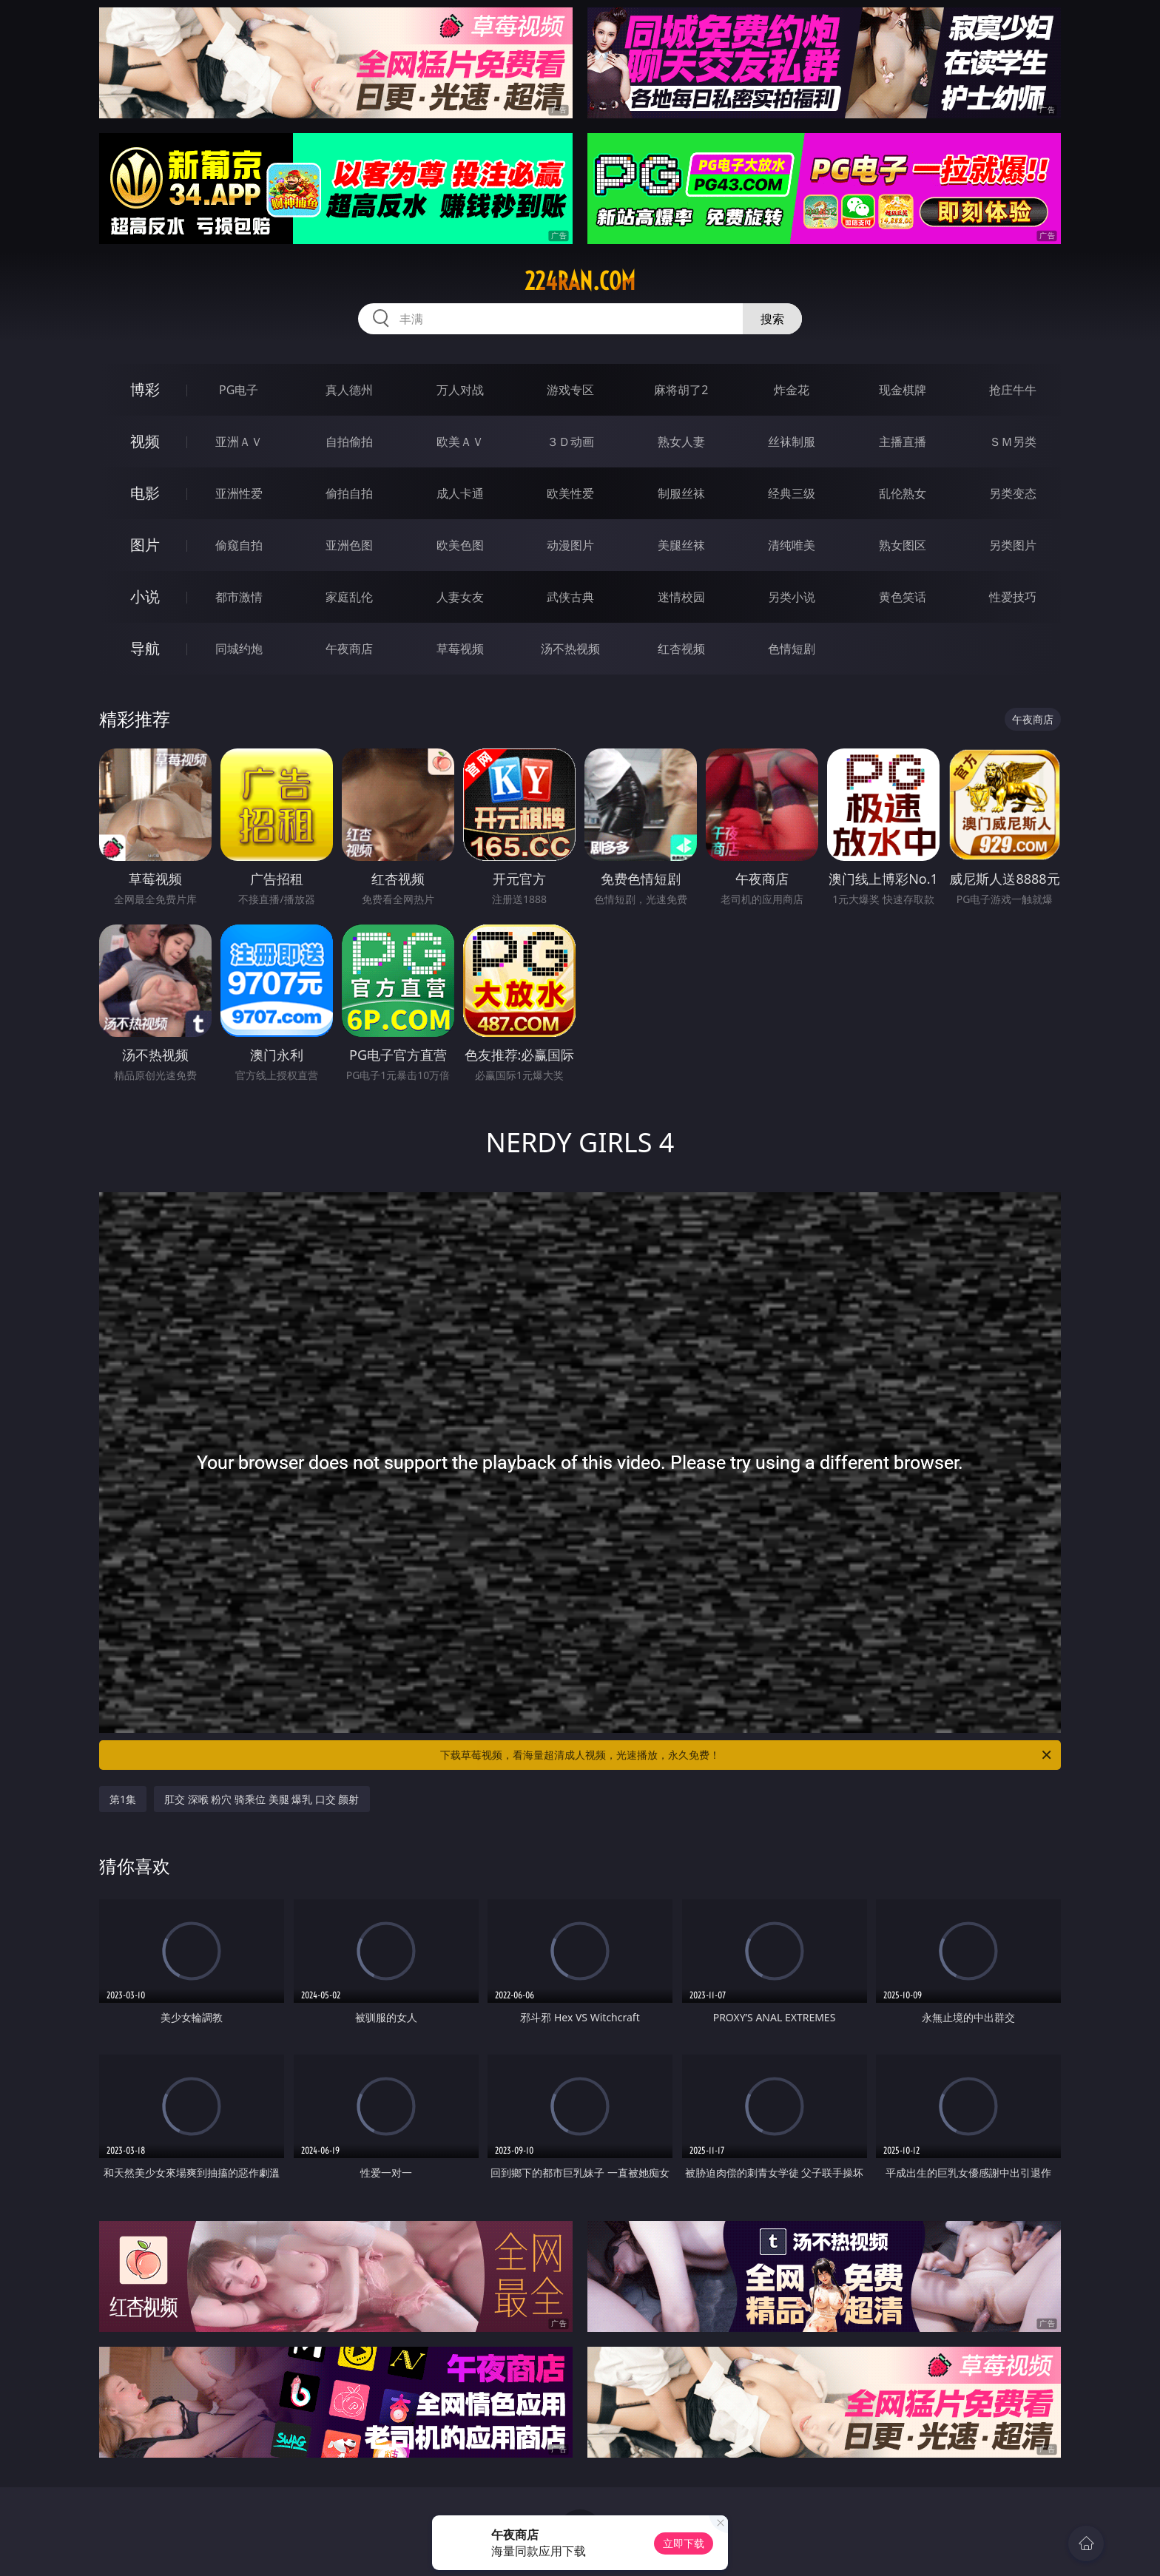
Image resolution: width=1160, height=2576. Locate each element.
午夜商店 (349, 648)
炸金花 (791, 390)
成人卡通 (460, 493)
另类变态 (1012, 493)
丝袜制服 (791, 441)
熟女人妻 (681, 441)
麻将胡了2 (681, 390)
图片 (145, 545)
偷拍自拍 (349, 493)
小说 (145, 596)
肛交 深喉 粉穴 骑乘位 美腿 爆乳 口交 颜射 (261, 1799)
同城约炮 (239, 648)
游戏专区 (570, 390)
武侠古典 (570, 597)
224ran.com (580, 281)
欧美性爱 (570, 493)
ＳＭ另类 (1012, 441)
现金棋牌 (902, 390)
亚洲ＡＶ (239, 441)
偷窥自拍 (239, 545)
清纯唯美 (791, 545)
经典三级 (791, 493)
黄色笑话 (902, 597)
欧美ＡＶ (460, 441)
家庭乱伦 (349, 597)
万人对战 (460, 390)
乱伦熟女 (902, 493)
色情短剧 (791, 648)
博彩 (145, 389)
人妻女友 (460, 597)
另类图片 (1012, 545)
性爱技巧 (1012, 597)
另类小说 (791, 597)
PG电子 (238, 390)
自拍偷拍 (349, 441)
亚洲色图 (349, 545)
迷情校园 (681, 597)
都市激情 (239, 597)
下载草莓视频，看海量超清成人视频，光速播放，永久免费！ (746, 1755)
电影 (145, 493)
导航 (145, 648)
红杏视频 (681, 648)
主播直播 (902, 441)
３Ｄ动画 (570, 441)
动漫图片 (570, 545)
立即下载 (683, 2543)
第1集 (122, 1799)
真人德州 (349, 390)
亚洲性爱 (239, 493)
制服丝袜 (681, 493)
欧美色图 (460, 545)
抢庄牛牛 (1012, 390)
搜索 (772, 319)
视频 (145, 441)
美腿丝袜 (681, 545)
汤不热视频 (570, 648)
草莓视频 (460, 648)
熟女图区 (902, 545)
